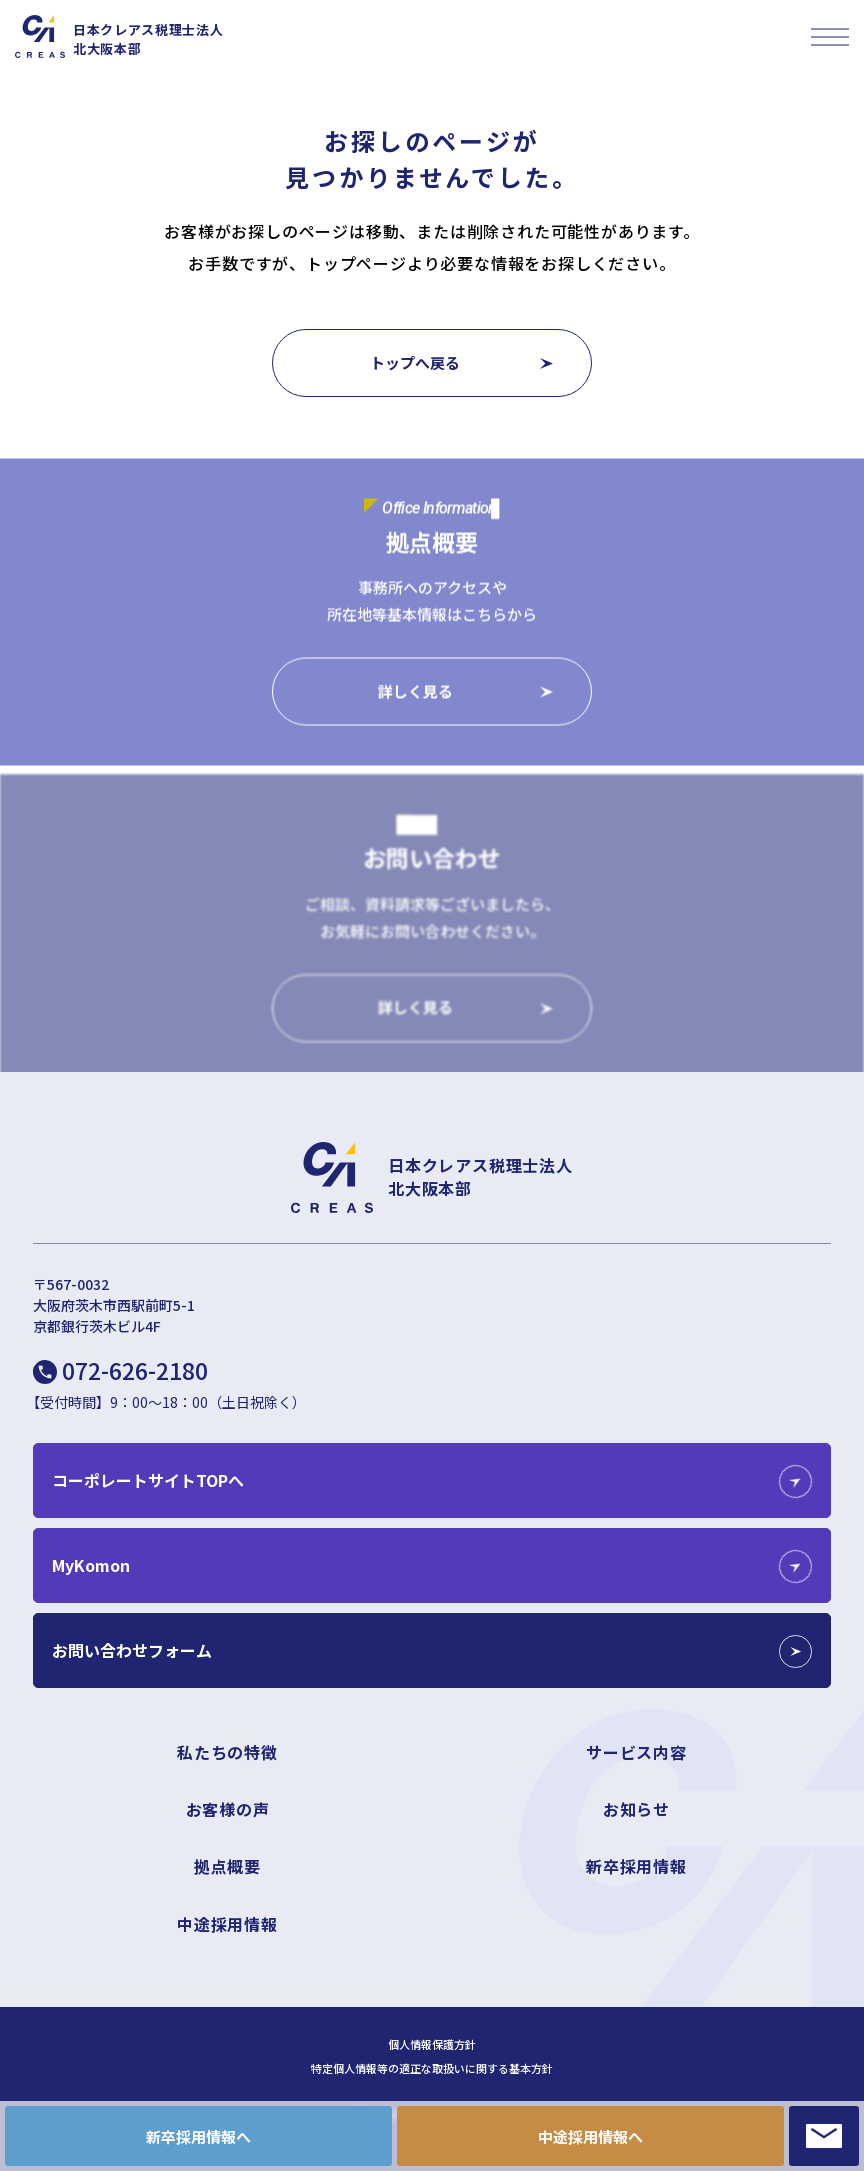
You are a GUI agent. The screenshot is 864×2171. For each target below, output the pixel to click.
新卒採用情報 (636, 1866)
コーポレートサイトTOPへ (148, 1480)
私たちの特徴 (227, 1752)
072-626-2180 (135, 1370)
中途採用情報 (227, 1924)
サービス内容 (636, 1752)
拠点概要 (227, 1866)
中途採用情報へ (590, 2136)
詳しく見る (415, 692)
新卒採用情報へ (198, 2136)
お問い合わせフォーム (132, 1650)
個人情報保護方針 (432, 2044)
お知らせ (636, 1809)
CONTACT (824, 2136)
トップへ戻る (415, 362)
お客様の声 (228, 1809)
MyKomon (91, 1565)
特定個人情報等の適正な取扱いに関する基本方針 (432, 2068)
